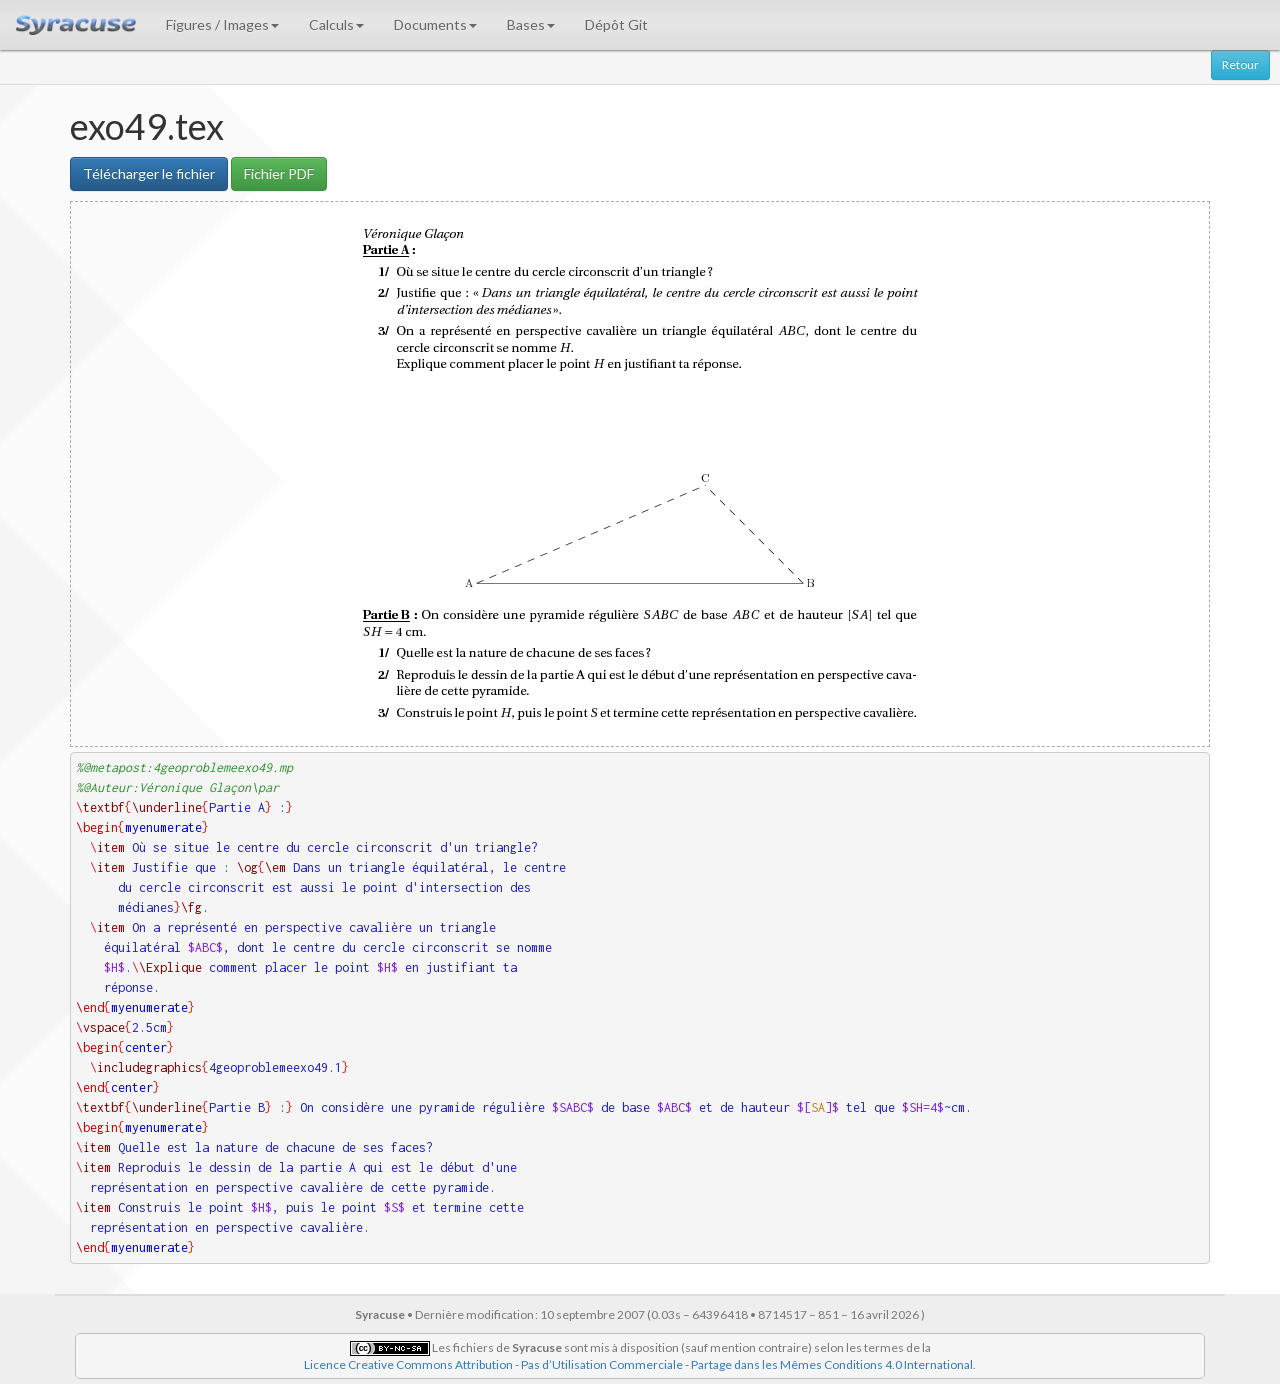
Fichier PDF (279, 173)
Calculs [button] (336, 24)
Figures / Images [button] (222, 24)
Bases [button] (531, 24)
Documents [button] (435, 24)
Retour (1240, 64)
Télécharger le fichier (149, 173)
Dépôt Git (616, 24)
